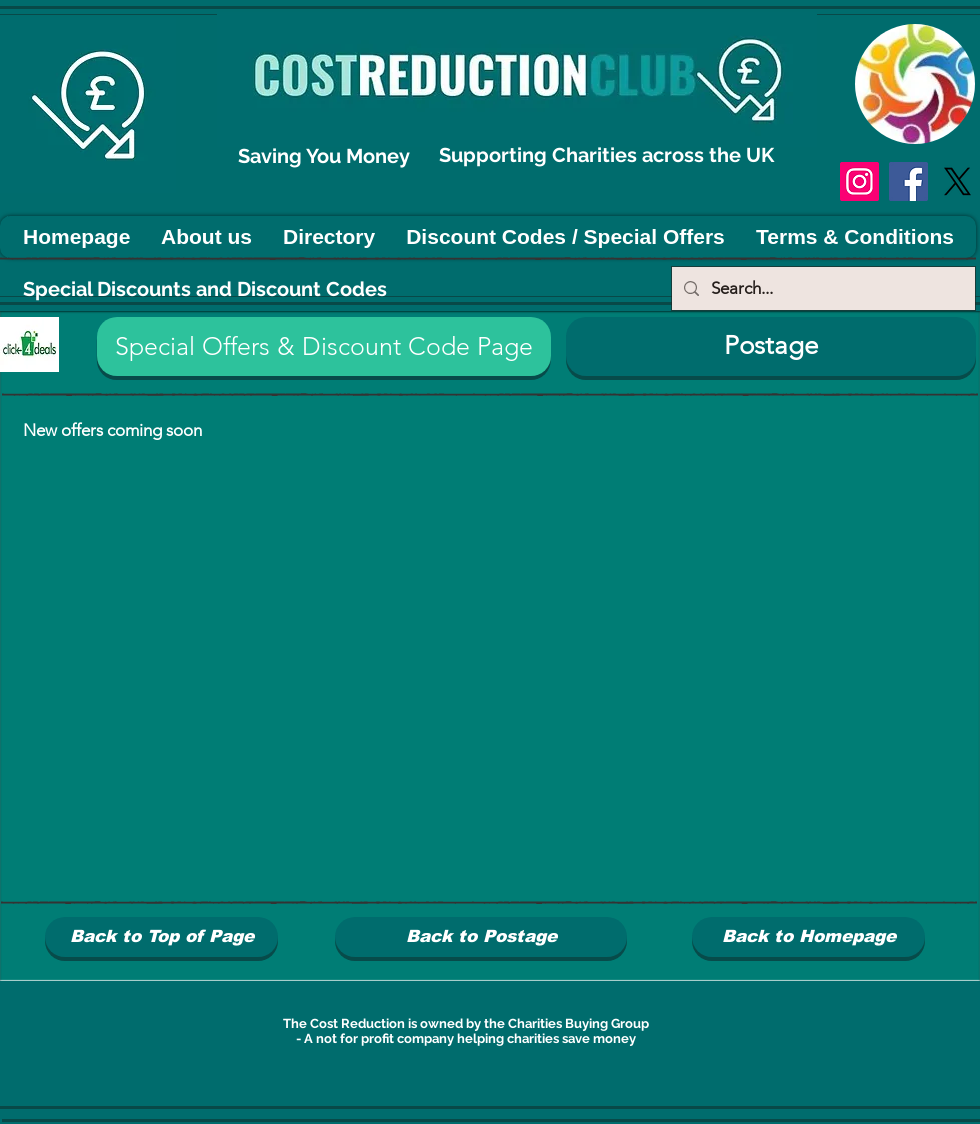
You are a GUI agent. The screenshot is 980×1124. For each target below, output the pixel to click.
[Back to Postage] (481, 937)
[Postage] (771, 346)
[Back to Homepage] (808, 937)
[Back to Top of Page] (161, 937)
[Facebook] (908, 181)
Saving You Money (326, 156)
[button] (324, 346)
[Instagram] (859, 181)
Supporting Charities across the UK (609, 155)
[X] (957, 181)
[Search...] (822, 288)
